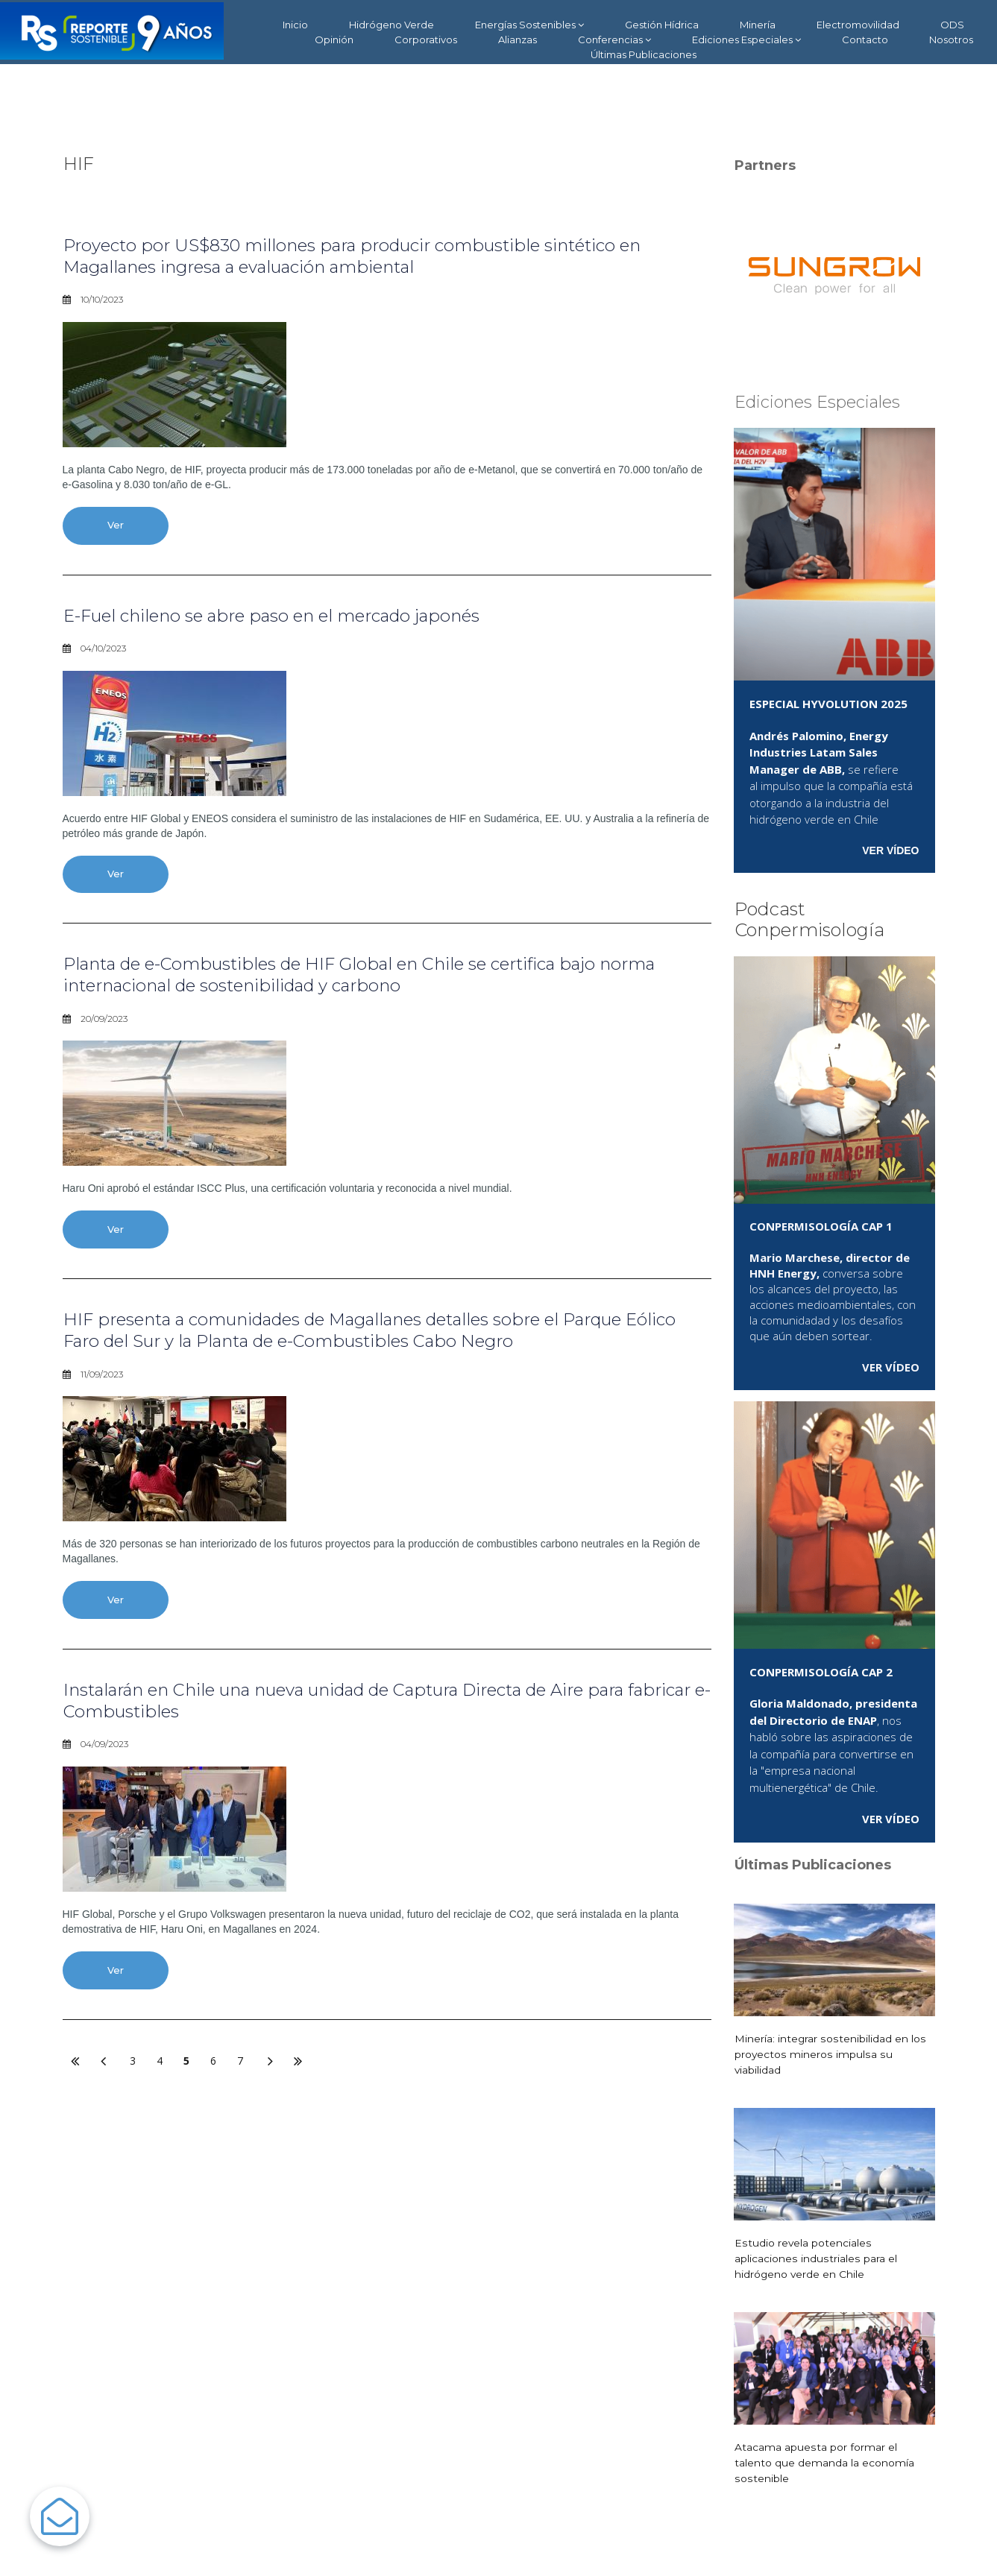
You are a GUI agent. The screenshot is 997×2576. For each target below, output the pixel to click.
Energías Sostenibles (529, 25)
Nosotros (951, 39)
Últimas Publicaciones (643, 54)
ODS (952, 25)
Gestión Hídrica (662, 25)
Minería (758, 25)
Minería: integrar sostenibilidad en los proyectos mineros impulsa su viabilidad (830, 2054)
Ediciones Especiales (746, 40)
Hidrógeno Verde (391, 25)
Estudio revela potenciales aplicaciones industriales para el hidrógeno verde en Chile (815, 2258)
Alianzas (517, 39)
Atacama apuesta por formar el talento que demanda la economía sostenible (824, 2462)
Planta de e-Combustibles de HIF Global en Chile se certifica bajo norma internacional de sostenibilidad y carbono (379, 977)
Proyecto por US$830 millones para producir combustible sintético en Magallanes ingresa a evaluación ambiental (368, 255)
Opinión (334, 39)
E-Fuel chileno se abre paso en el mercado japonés (284, 616)
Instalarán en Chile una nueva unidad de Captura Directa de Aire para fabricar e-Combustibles (370, 1704)
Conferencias (614, 40)
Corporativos (425, 39)
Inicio (295, 25)
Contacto (865, 39)
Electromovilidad (858, 25)
